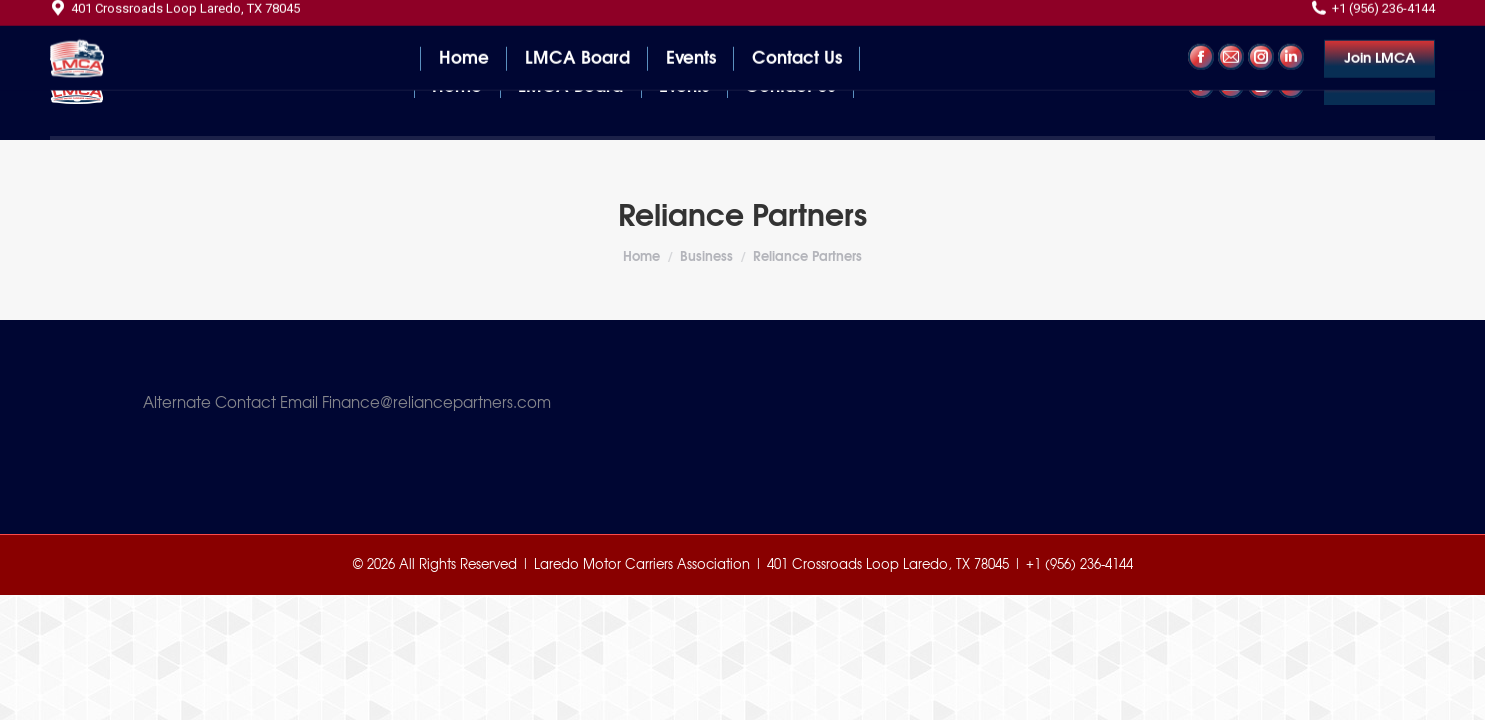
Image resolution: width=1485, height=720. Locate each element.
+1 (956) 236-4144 (1373, 18)
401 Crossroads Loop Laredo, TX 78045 (175, 18)
